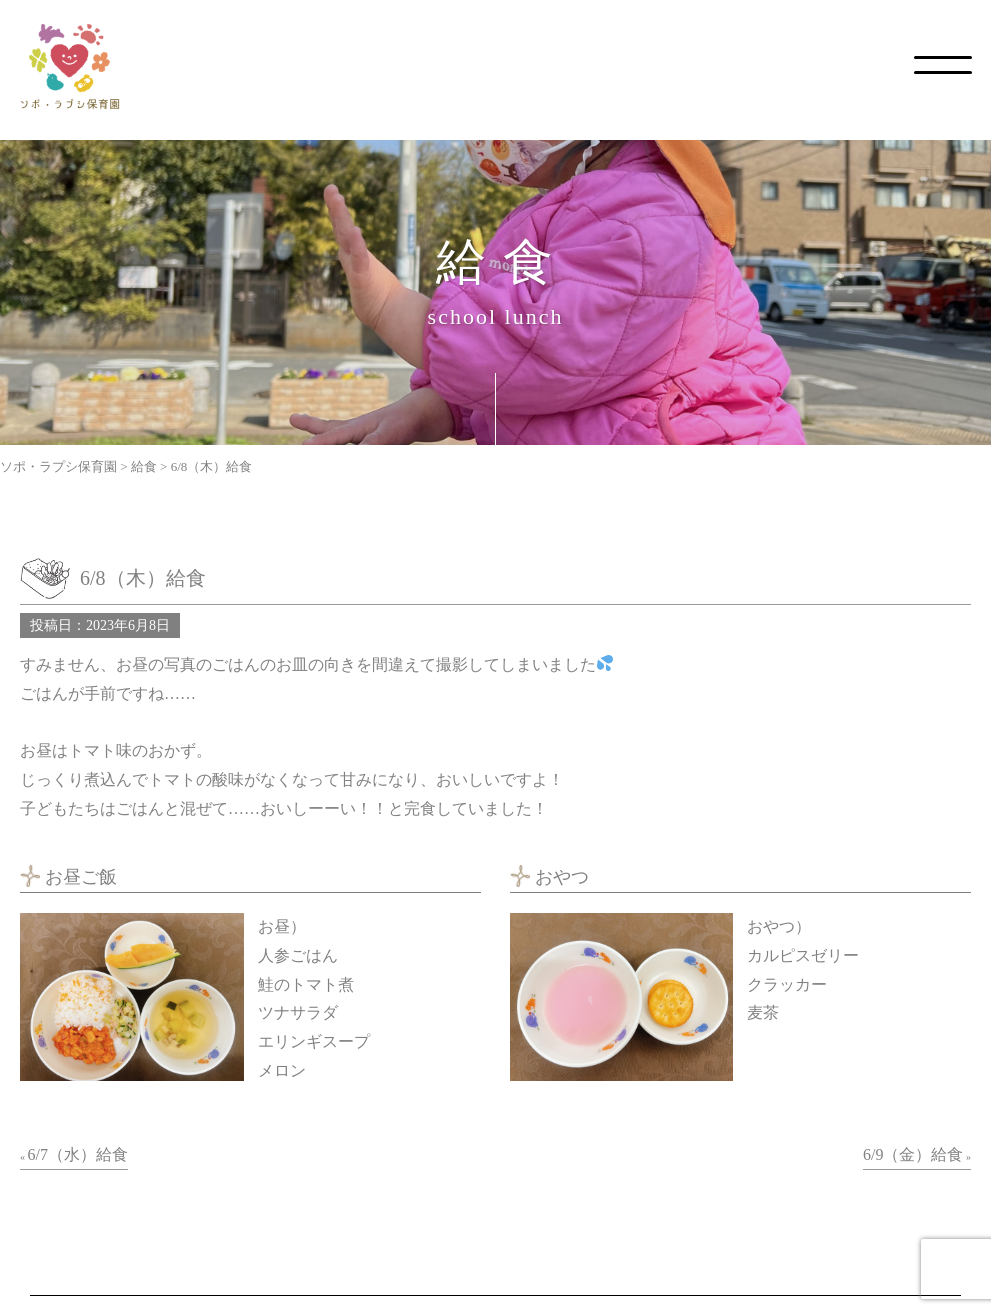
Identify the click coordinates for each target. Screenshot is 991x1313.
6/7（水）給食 (78, 1154)
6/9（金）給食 (913, 1154)
